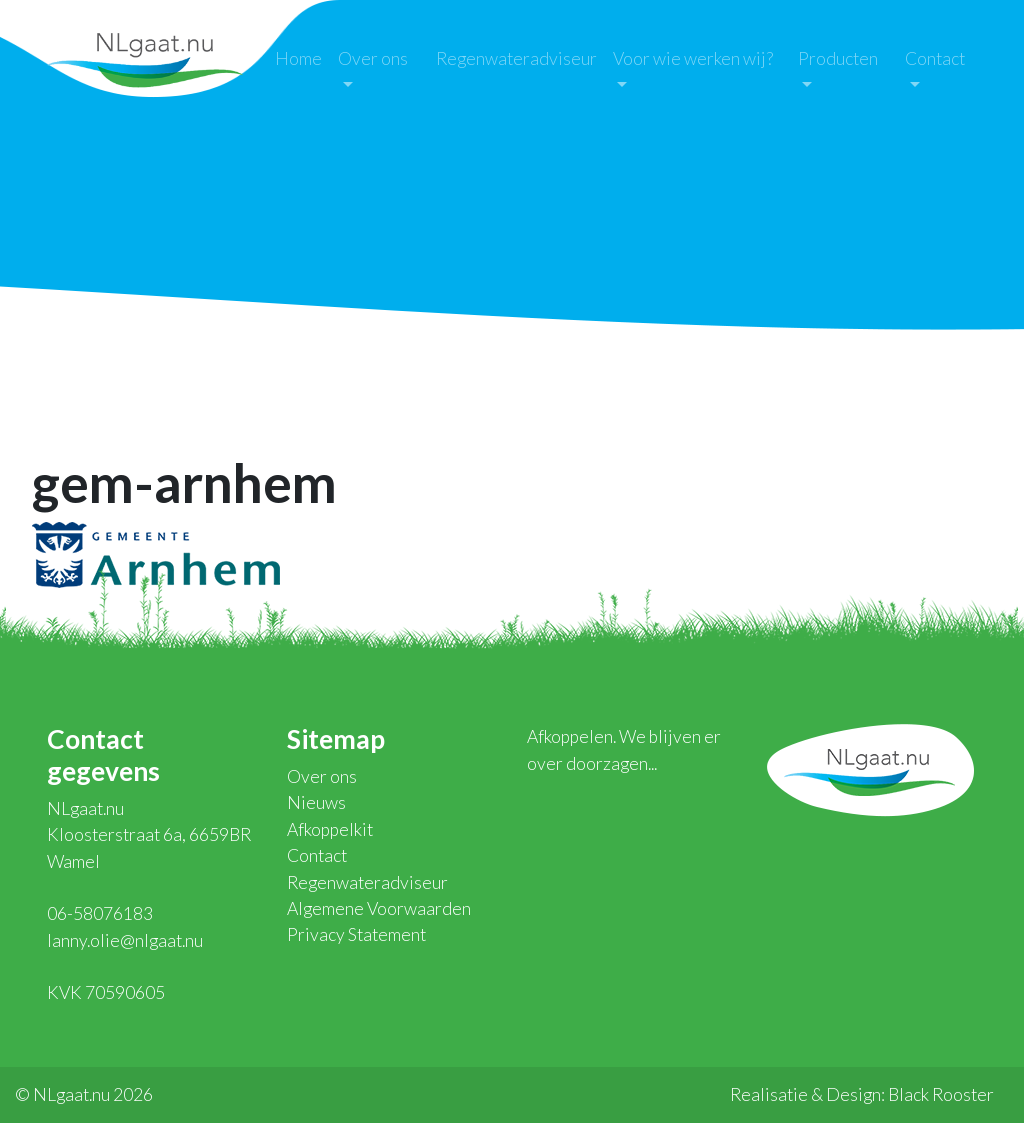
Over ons (373, 58)
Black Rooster (941, 1094)
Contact (935, 58)
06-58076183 (100, 913)
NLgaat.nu (145, 57)
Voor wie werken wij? (693, 58)
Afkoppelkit (330, 829)
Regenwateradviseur (516, 58)
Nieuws (316, 802)
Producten (838, 58)
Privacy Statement (356, 934)
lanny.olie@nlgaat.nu (125, 940)
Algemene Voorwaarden (379, 908)
